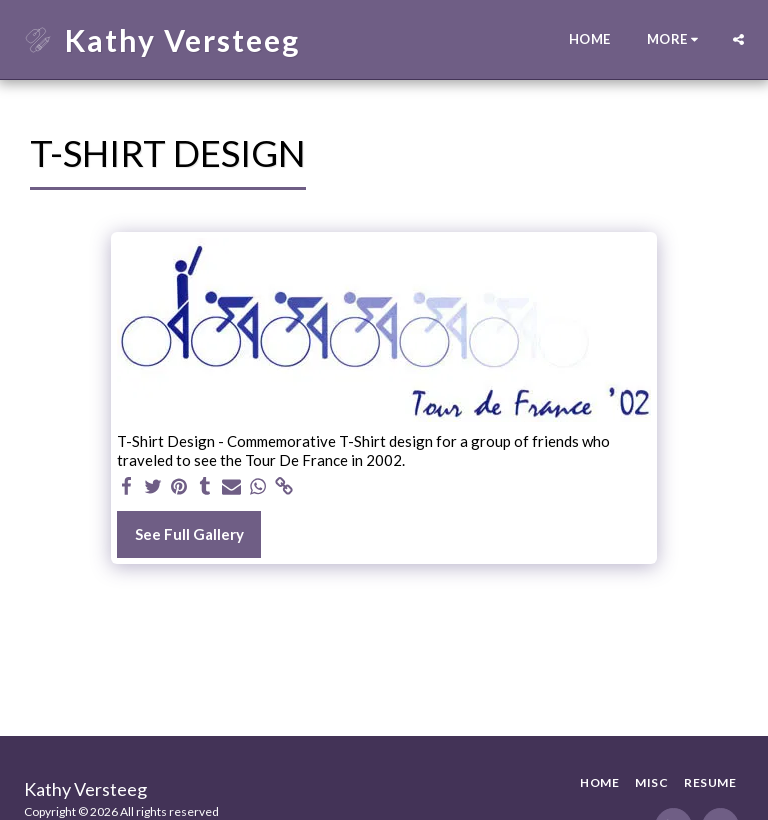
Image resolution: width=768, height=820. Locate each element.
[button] (738, 39)
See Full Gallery (189, 534)
